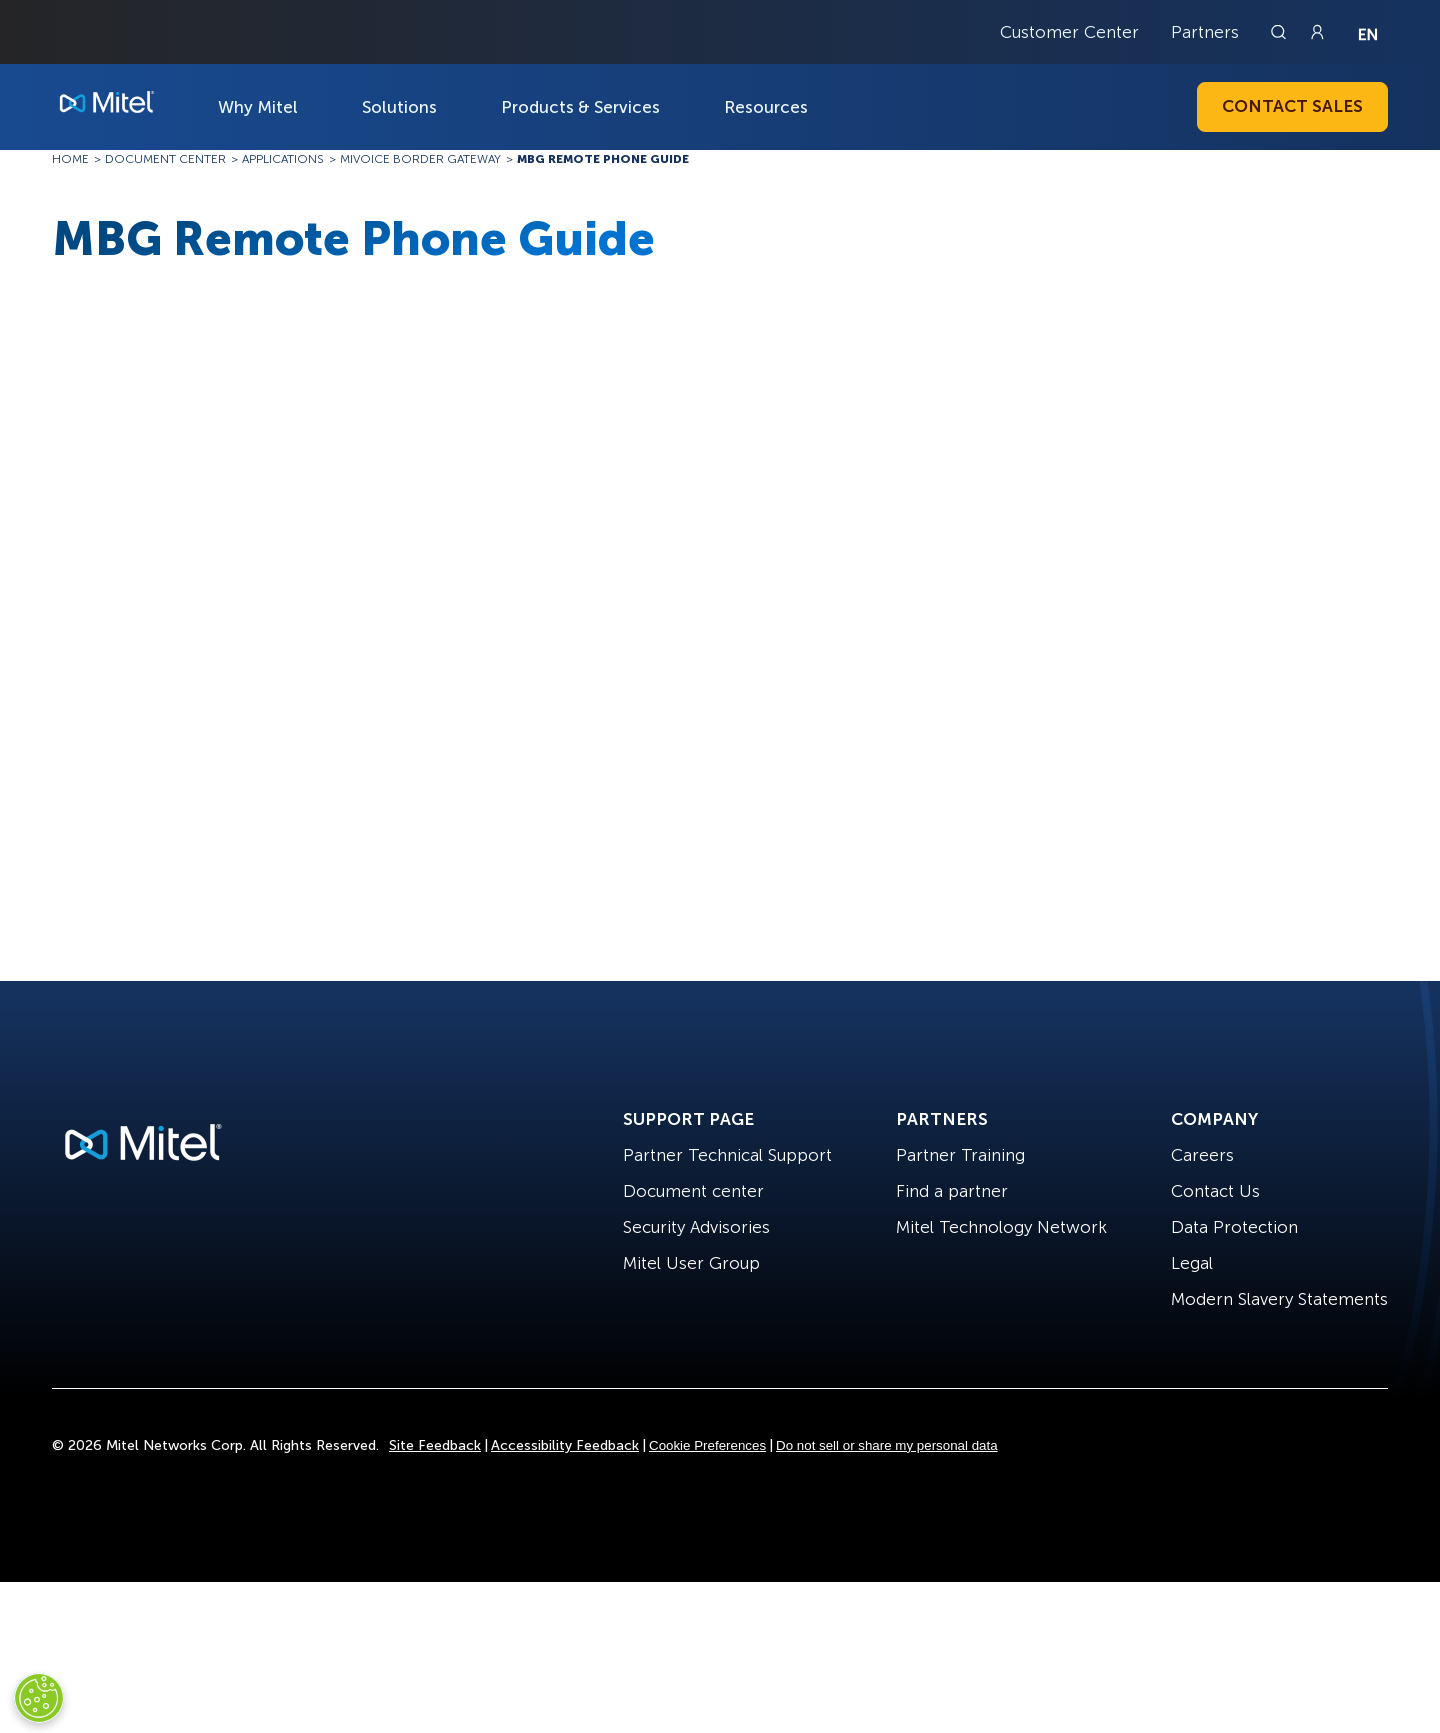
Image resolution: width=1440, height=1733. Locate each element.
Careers (1202, 1155)
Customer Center (1069, 32)
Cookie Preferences (707, 1445)
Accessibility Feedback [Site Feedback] (565, 1445)
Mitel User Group (691, 1263)
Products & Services (580, 107)
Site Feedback (435, 1445)
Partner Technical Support (727, 1155)
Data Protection (1234, 1227)
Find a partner (952, 1191)
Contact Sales (1292, 106)
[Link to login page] (1317, 32)
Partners (1205, 32)
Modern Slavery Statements (1279, 1299)
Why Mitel (258, 107)
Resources (766, 107)
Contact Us (1215, 1191)
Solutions (399, 107)
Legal (1192, 1263)
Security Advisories (696, 1227)
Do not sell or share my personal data (887, 1445)
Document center (693, 1191)
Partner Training (960, 1155)
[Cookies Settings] (39, 1698)
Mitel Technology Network (1001, 1227)
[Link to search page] (1281, 32)
